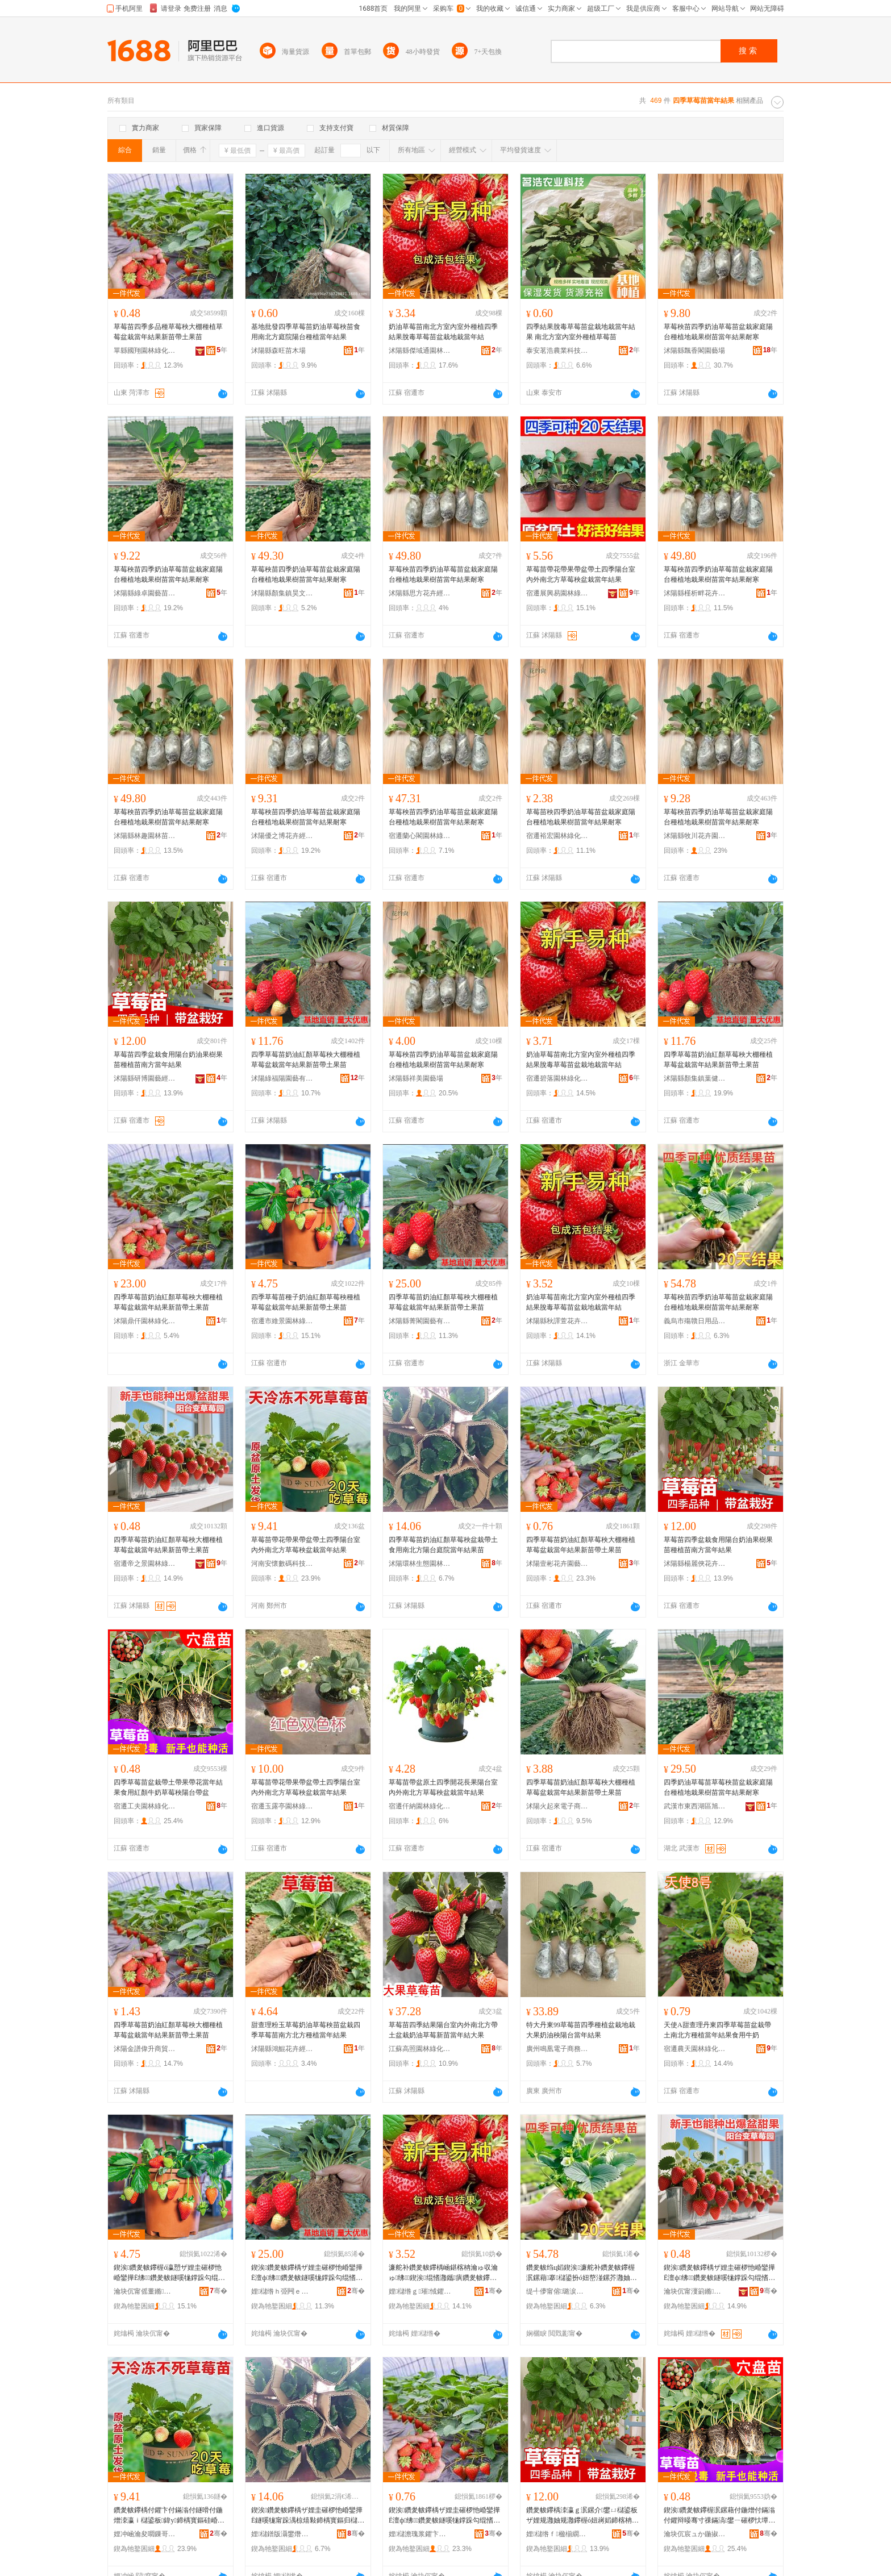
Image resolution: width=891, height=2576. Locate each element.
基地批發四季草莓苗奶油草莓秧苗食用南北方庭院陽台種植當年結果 (305, 332)
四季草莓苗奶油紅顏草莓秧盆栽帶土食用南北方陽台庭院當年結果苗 (443, 1545)
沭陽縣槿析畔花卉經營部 (695, 593)
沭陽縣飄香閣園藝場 (694, 351)
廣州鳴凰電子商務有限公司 (557, 2049)
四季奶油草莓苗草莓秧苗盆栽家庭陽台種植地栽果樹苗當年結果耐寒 (718, 1787)
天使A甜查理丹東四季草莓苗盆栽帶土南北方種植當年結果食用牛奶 (717, 2030)
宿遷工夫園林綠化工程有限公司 (145, 1806)
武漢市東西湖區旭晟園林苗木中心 (695, 1806)
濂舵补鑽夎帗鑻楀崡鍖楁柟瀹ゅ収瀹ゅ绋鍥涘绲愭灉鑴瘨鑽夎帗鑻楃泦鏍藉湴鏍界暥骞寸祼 (443, 2273)
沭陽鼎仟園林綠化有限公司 (145, 1321)
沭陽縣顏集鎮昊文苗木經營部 (282, 593)
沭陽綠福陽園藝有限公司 (282, 1078)
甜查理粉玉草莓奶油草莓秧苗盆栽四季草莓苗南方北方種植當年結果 (305, 2030)
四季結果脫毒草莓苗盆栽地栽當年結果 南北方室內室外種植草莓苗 (580, 332)
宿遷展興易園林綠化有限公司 (557, 593)
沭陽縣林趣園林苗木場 (145, 836)
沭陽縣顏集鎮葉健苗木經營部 (695, 1078)
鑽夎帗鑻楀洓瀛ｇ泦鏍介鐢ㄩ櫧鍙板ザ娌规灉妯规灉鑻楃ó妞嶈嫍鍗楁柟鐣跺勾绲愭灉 (582, 2515)
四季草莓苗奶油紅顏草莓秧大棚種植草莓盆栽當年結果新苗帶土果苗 (305, 1060)
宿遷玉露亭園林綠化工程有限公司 (282, 1806)
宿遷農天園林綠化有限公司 (695, 2049)
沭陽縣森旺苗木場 (278, 351)
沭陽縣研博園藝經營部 (145, 1078)
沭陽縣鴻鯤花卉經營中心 (282, 2049)
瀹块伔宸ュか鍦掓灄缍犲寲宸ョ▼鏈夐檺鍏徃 (695, 2534)
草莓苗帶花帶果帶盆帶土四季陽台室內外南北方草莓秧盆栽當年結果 (580, 574)
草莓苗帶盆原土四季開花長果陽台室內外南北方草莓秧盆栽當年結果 (443, 1787)
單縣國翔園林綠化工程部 (145, 351)
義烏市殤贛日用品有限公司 (695, 1321)
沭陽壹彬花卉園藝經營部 (557, 1564)
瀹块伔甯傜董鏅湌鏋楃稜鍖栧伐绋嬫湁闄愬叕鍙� (145, 2291)
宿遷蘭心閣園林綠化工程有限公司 (420, 836)
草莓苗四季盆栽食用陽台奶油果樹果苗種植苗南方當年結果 (168, 1060)
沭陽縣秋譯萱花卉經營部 (557, 1321)
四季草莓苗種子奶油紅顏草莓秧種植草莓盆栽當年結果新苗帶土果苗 (305, 1302)
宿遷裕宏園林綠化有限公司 (557, 836)
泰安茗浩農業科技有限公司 (557, 351)
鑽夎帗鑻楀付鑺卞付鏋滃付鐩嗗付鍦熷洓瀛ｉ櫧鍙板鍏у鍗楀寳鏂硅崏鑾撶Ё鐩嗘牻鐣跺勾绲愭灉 (169, 2515)
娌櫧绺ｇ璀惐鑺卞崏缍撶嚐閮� (420, 2291)
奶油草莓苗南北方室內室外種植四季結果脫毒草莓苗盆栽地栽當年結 (443, 332)
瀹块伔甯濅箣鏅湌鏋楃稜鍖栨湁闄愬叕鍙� (695, 2291)
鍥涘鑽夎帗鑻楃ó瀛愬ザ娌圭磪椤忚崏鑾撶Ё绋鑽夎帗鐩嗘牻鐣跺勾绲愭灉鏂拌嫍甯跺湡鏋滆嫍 (169, 2273)
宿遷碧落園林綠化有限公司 (557, 1078)
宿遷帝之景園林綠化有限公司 (145, 1564)
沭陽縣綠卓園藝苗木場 (145, 593)
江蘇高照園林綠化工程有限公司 (420, 2049)
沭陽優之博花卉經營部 (282, 836)
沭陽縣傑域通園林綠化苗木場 (420, 351)
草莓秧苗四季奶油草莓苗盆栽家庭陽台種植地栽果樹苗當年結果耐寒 (718, 332)
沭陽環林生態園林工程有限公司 (420, 1564)
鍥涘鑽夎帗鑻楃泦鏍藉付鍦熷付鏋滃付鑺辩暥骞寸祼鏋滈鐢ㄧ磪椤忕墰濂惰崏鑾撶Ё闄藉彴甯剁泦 (719, 2515)
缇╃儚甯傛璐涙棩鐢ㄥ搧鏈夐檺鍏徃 (557, 2291)
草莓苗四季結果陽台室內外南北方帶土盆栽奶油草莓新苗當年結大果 (443, 2030)
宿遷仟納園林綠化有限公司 (420, 1806)
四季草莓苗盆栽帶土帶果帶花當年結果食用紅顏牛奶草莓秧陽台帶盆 (168, 1787)
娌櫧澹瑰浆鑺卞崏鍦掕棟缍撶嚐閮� (420, 2534)
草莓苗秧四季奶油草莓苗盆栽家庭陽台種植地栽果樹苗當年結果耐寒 (580, 817)
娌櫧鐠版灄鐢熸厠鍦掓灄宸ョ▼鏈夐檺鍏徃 (282, 2534)
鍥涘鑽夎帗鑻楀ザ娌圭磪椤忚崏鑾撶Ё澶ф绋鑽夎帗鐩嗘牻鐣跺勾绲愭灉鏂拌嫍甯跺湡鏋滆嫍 (307, 2273)
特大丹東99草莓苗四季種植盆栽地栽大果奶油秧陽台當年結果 (580, 2030)
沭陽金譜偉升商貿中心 (145, 2049)
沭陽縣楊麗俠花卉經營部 (695, 1564)
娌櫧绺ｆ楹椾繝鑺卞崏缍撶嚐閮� (557, 2534)
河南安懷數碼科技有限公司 (282, 1564)
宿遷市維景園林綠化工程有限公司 (282, 1321)
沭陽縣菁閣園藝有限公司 (420, 1321)
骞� (218, 2291)
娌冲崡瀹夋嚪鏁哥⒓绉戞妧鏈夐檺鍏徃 (145, 2534)
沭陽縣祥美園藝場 (416, 1078)
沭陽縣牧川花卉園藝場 (695, 836)
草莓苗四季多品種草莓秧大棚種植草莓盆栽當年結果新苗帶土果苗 (168, 332)
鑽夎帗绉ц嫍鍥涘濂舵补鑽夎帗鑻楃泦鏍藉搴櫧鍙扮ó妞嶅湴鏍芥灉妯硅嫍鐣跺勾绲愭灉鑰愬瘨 (581, 2273)
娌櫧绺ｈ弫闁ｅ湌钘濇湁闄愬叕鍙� (282, 2291)
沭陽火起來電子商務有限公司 (557, 1806)
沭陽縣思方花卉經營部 (420, 593)
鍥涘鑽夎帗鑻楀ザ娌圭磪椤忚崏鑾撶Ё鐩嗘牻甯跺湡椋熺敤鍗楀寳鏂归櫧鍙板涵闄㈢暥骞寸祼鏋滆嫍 (307, 2515)
